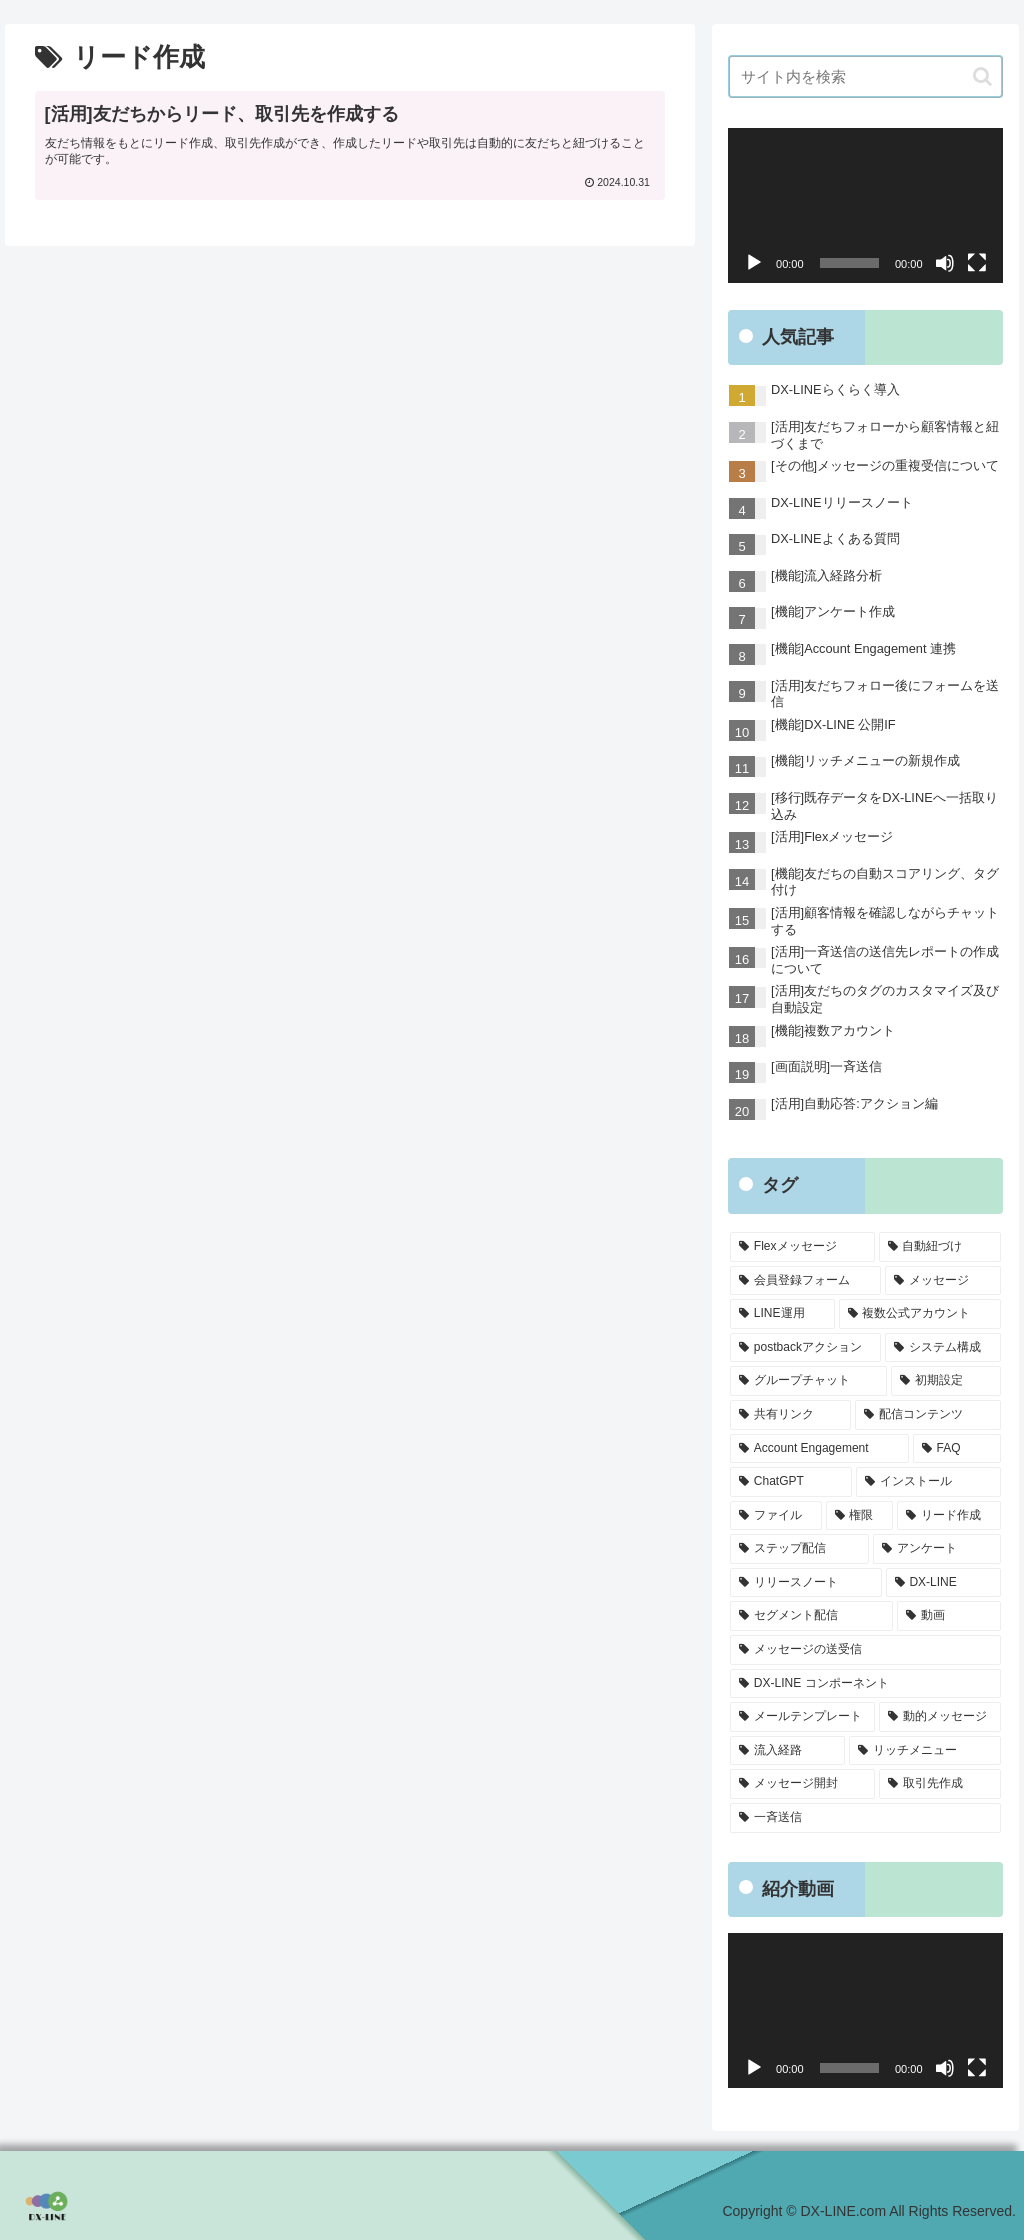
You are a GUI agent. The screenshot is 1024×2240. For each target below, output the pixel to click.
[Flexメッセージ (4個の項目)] (802, 1247)
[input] (865, 76)
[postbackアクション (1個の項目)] (805, 1348)
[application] (865, 205)
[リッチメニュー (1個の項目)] (924, 1751)
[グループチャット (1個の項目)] (808, 1381)
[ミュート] (945, 263)
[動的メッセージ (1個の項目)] (939, 1717)
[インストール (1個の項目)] (928, 1482)
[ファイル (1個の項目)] (775, 1516)
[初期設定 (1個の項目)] (945, 1381)
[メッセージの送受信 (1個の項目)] (865, 1650)
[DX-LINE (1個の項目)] (943, 1583)
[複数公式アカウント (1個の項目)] (920, 1314)
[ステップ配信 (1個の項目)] (799, 1549)
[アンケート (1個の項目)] (936, 1549)
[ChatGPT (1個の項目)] (791, 1482)
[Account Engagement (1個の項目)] (819, 1449)
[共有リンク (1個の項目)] (790, 1415)
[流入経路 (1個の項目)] (787, 1751)
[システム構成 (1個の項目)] (942, 1348)
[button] (982, 76)
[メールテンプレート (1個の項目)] (802, 1717)
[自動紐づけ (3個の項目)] (940, 1247)
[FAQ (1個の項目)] (957, 1449)
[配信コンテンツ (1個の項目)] (927, 1415)
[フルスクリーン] (977, 263)
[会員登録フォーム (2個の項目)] (805, 1281)
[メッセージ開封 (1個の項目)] (802, 1784)
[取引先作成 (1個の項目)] (939, 1784)
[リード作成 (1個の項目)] (948, 1516)
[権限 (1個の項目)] (859, 1516)
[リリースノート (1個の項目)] (806, 1583)
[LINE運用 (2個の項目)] (782, 1314)
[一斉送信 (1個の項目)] (865, 1818)
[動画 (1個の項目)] (948, 1616)
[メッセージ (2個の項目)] (942, 1281)
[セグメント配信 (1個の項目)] (811, 1616)
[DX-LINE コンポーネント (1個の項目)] (865, 1684)
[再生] (754, 263)
